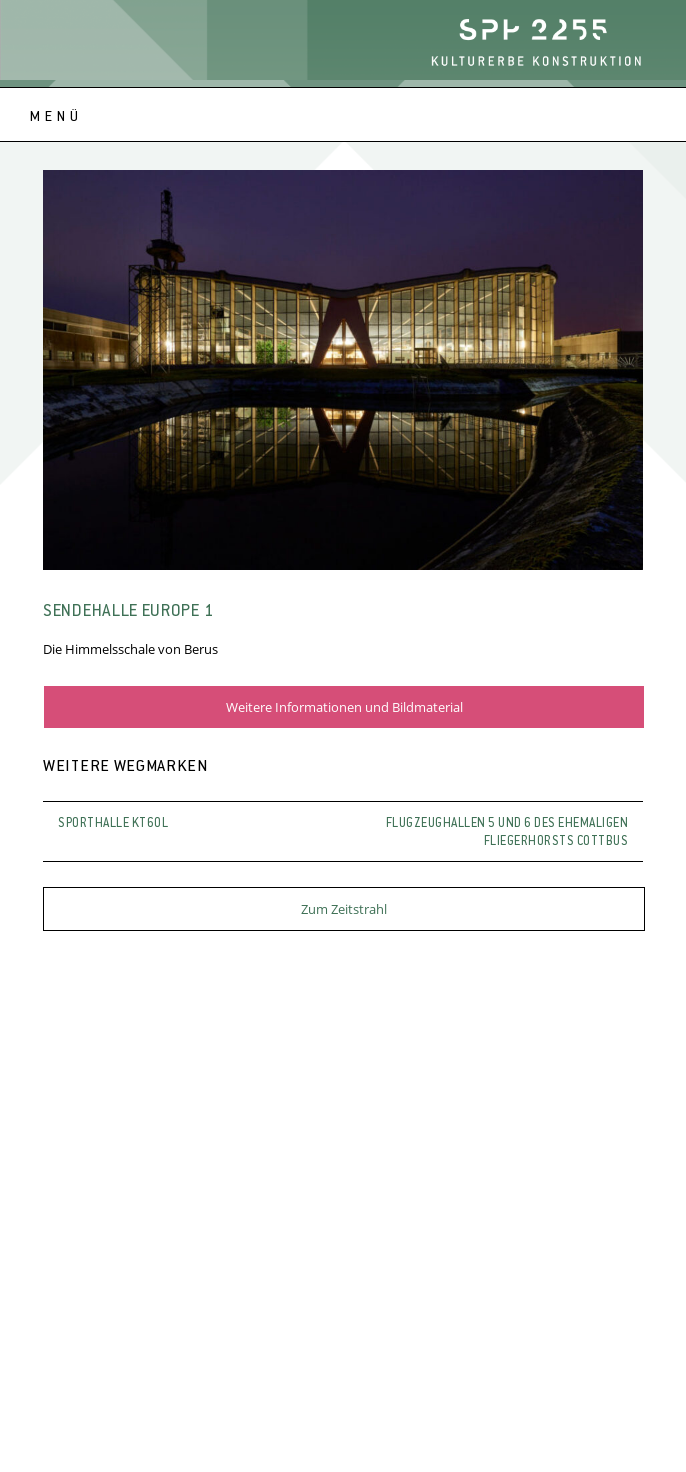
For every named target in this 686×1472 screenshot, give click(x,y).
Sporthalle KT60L (113, 824)
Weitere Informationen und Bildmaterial (344, 707)
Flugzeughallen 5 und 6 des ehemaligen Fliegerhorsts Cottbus (507, 833)
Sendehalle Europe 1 (128, 612)
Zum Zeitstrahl (344, 909)
